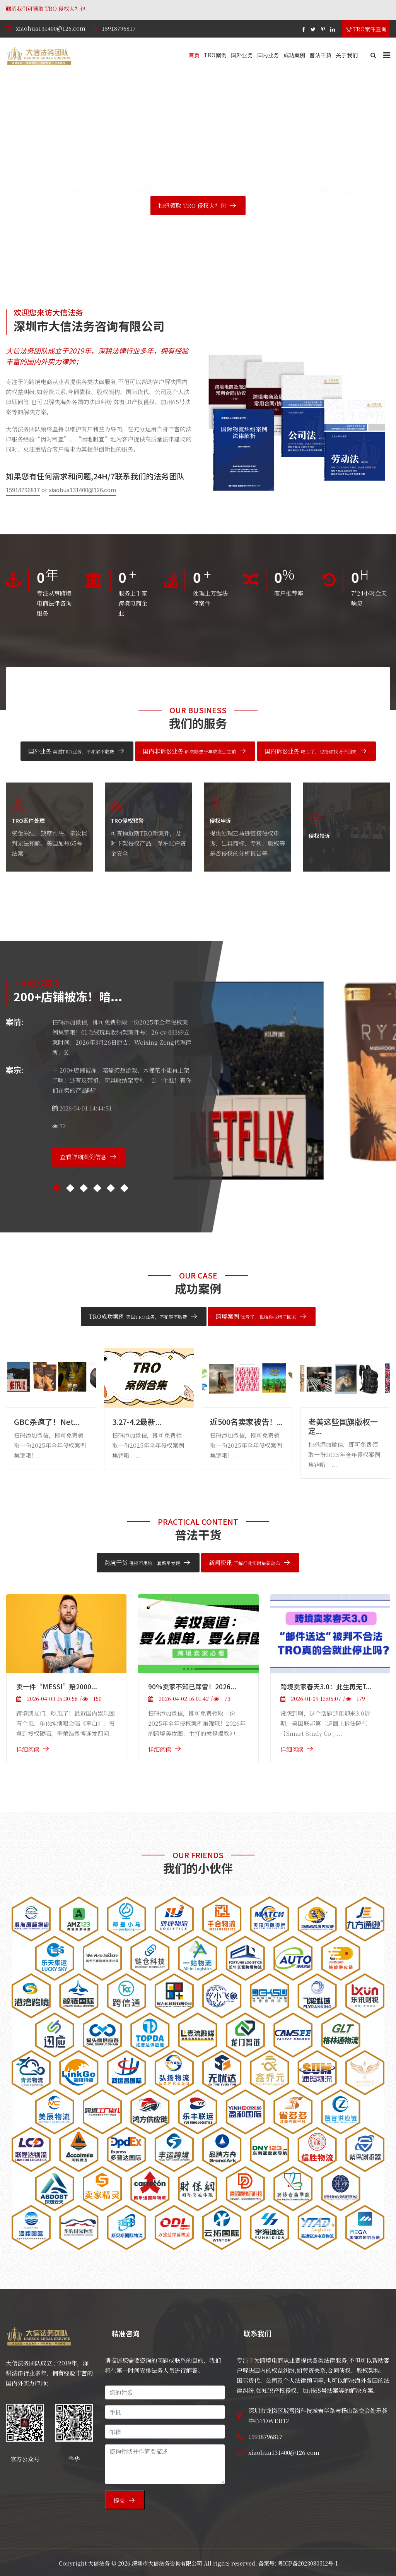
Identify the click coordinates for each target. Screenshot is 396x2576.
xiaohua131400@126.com (50, 28)
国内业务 (268, 55)
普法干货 (320, 55)
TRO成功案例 (138, 1316)
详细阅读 (27, 1749)
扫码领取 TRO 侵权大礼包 (192, 205)
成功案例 (294, 55)
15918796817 (119, 28)
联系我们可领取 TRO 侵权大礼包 (107, 8)
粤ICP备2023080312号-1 (308, 2563)
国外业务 (242, 55)
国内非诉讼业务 (189, 751)
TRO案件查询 (366, 29)
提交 (119, 2500)
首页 (194, 55)
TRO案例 (215, 55)
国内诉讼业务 (311, 751)
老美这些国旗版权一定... (343, 1426)
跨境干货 (142, 1562)
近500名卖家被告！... (246, 1421)
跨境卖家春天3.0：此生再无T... (326, 1686)
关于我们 (347, 55)
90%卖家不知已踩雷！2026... (192, 1686)
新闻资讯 (244, 1562)
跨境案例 (256, 1316)
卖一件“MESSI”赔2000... (56, 1686)
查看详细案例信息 (83, 1157)
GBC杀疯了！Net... (47, 1421)
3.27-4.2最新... (136, 1421)
